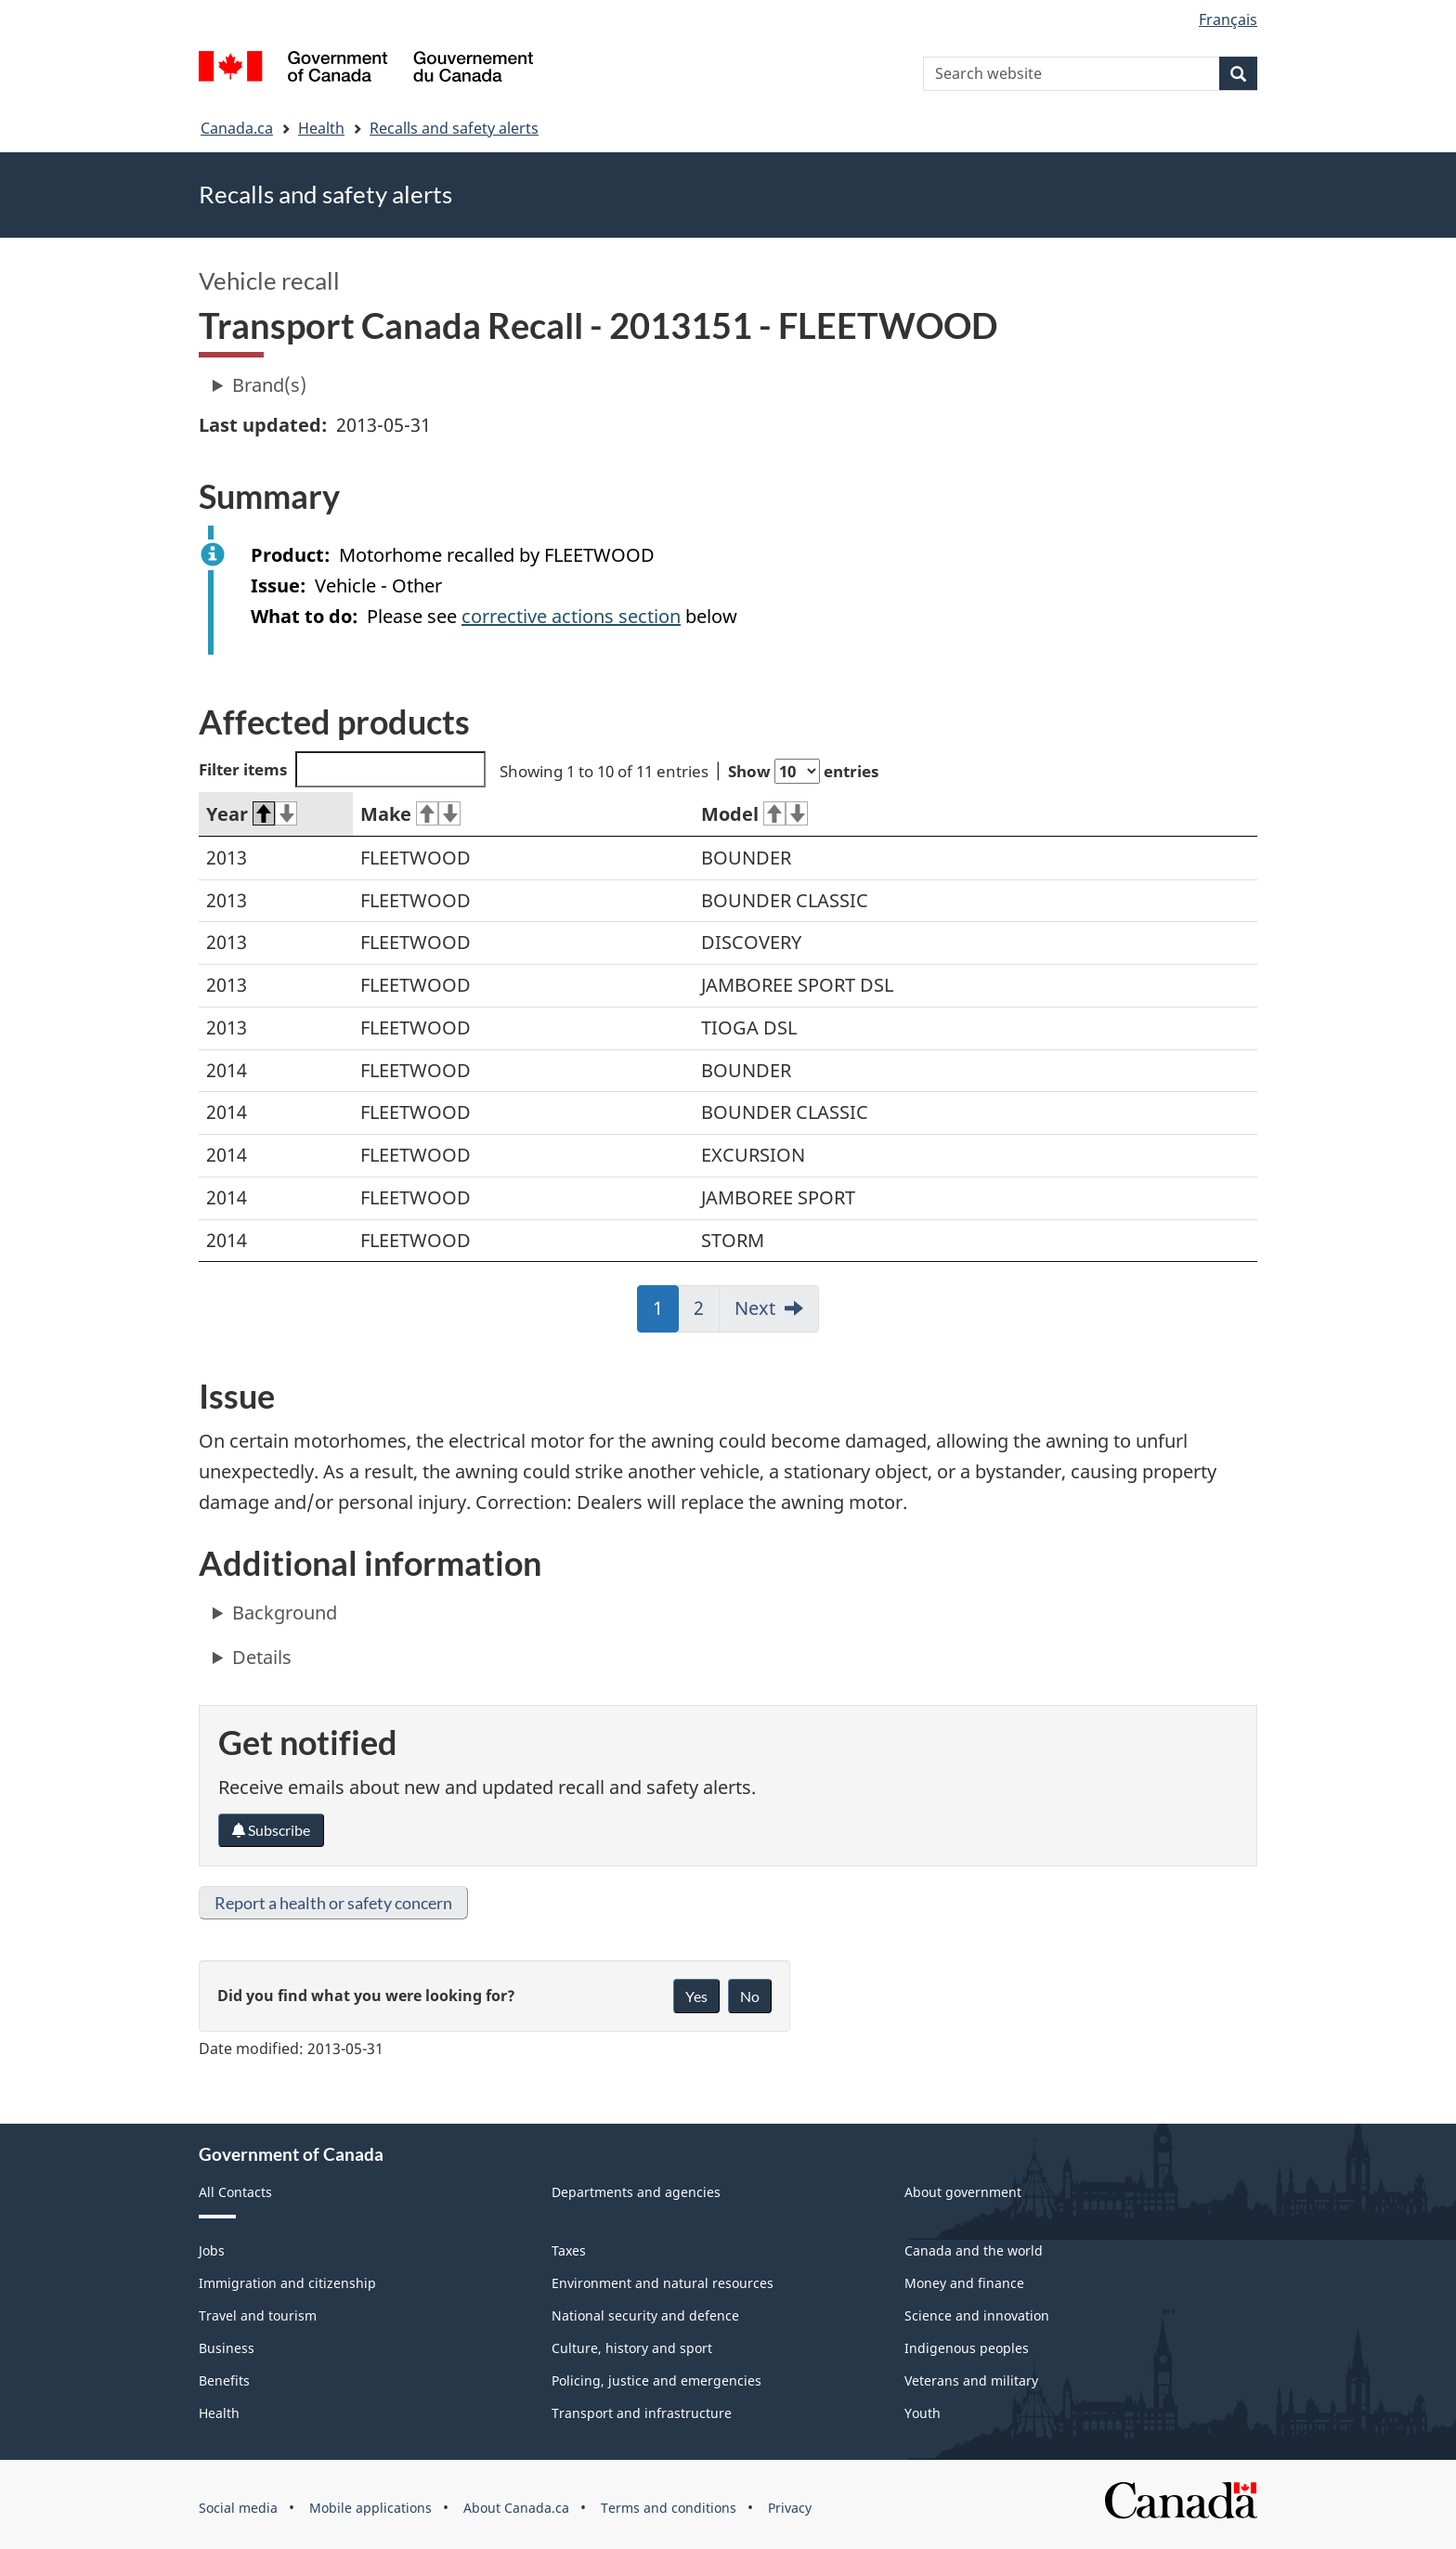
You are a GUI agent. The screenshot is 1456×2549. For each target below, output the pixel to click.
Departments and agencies (636, 2192)
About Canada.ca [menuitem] (516, 2507)
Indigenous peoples (966, 2348)
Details (262, 1657)
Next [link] (754, 1307)
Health (321, 128)
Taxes (569, 2250)
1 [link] (666, 1314)
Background (284, 1612)
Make (410, 813)
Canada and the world (973, 2250)
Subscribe (271, 1830)
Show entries (803, 771)
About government (962, 2192)
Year (251, 813)
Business (226, 2348)
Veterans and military (971, 2380)
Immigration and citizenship (287, 2283)
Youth (922, 2413)
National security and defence (645, 2315)
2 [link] (707, 1314)
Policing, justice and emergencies (656, 2380)
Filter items (342, 769)
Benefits (224, 2380)
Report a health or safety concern (333, 1902)
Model (754, 813)
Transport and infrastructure (642, 2413)
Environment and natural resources (663, 2283)
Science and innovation (976, 2315)
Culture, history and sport (632, 2348)
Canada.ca (237, 128)
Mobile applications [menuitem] (370, 2507)
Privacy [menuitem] (790, 2507)
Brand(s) (269, 384)
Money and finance (964, 2283)
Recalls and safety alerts (454, 128)
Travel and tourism (258, 2315)
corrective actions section (571, 616)
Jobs (212, 2250)
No (750, 1996)
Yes (696, 1996)
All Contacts (235, 2192)
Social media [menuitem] (238, 2507)
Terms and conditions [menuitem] (668, 2507)
